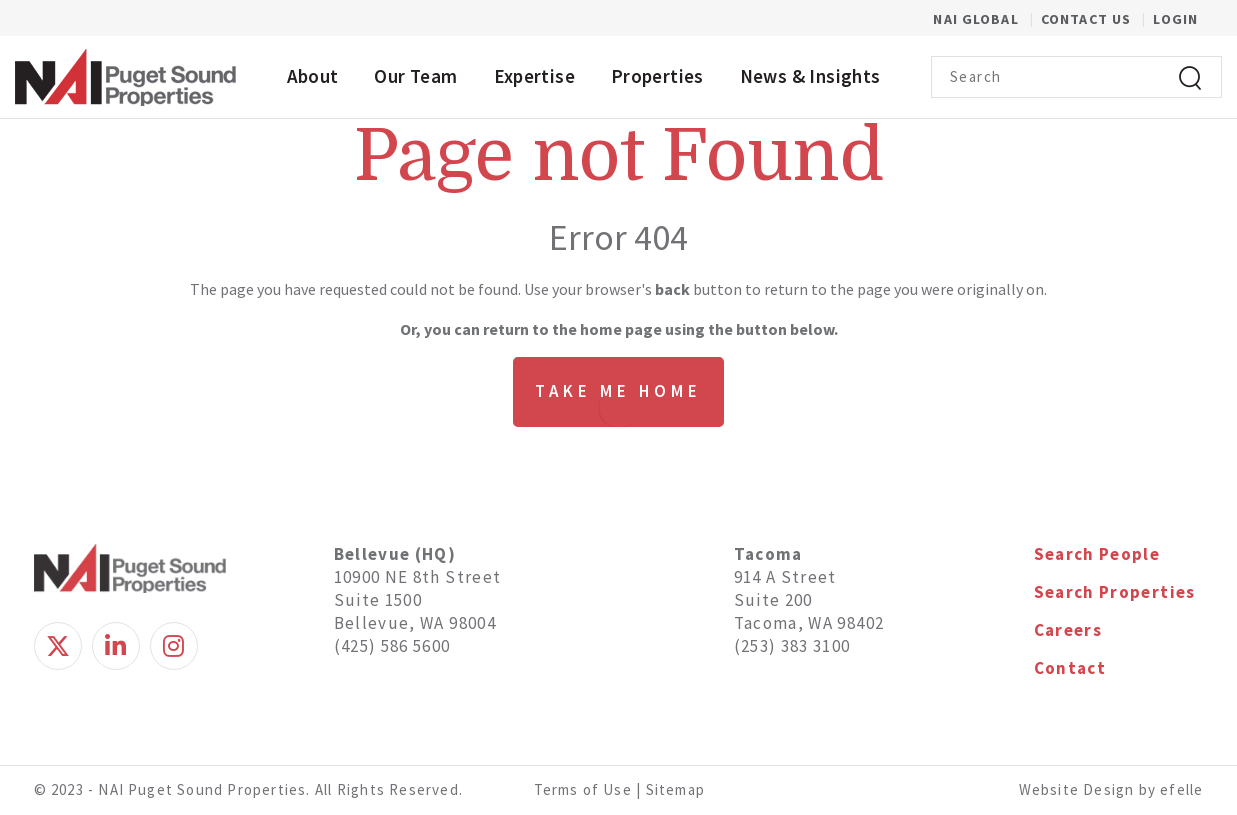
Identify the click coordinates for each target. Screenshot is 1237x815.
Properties (657, 76)
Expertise (534, 76)
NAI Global (986, 19)
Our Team (415, 76)
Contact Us (1088, 19)
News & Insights (810, 76)
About (313, 76)
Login (1175, 19)
